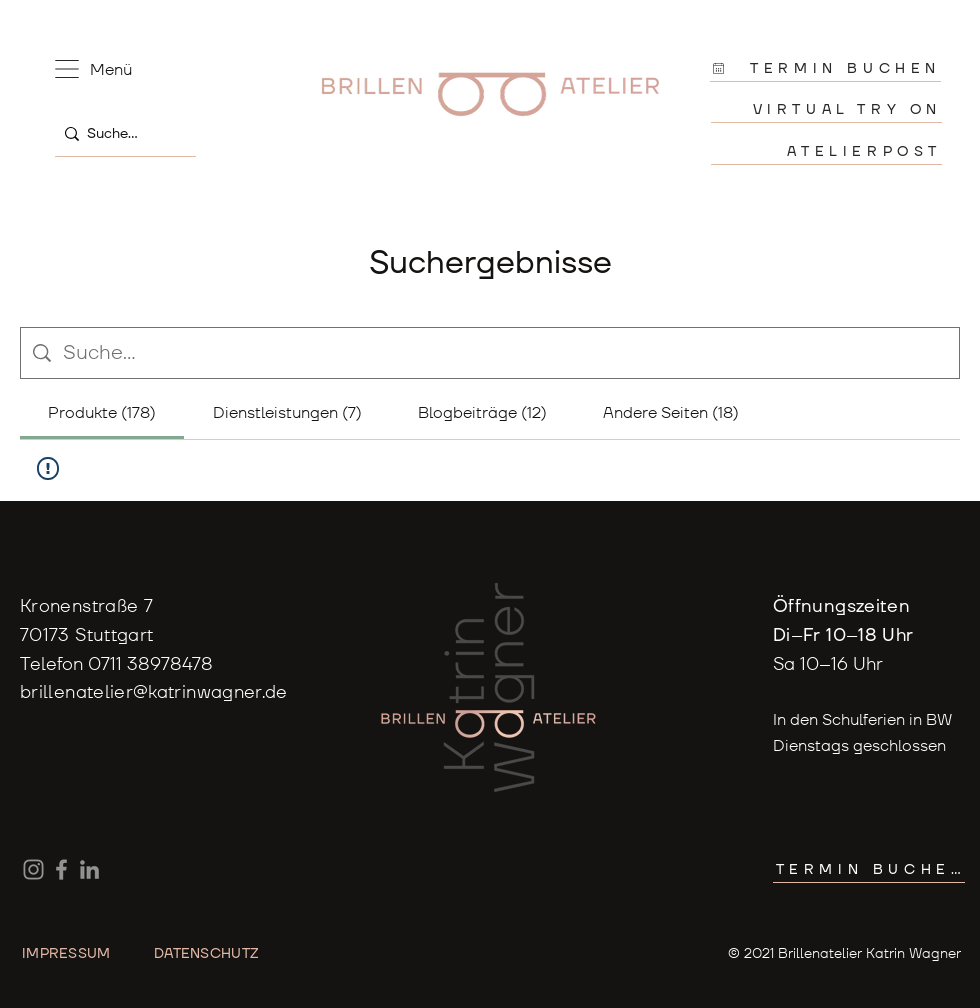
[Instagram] (33, 869)
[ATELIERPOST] (826, 151)
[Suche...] (120, 133)
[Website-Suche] (505, 353)
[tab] (102, 413)
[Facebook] (61, 869)
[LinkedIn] (89, 869)
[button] (67, 69)
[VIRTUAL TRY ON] (826, 109)
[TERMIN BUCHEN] (825, 68)
